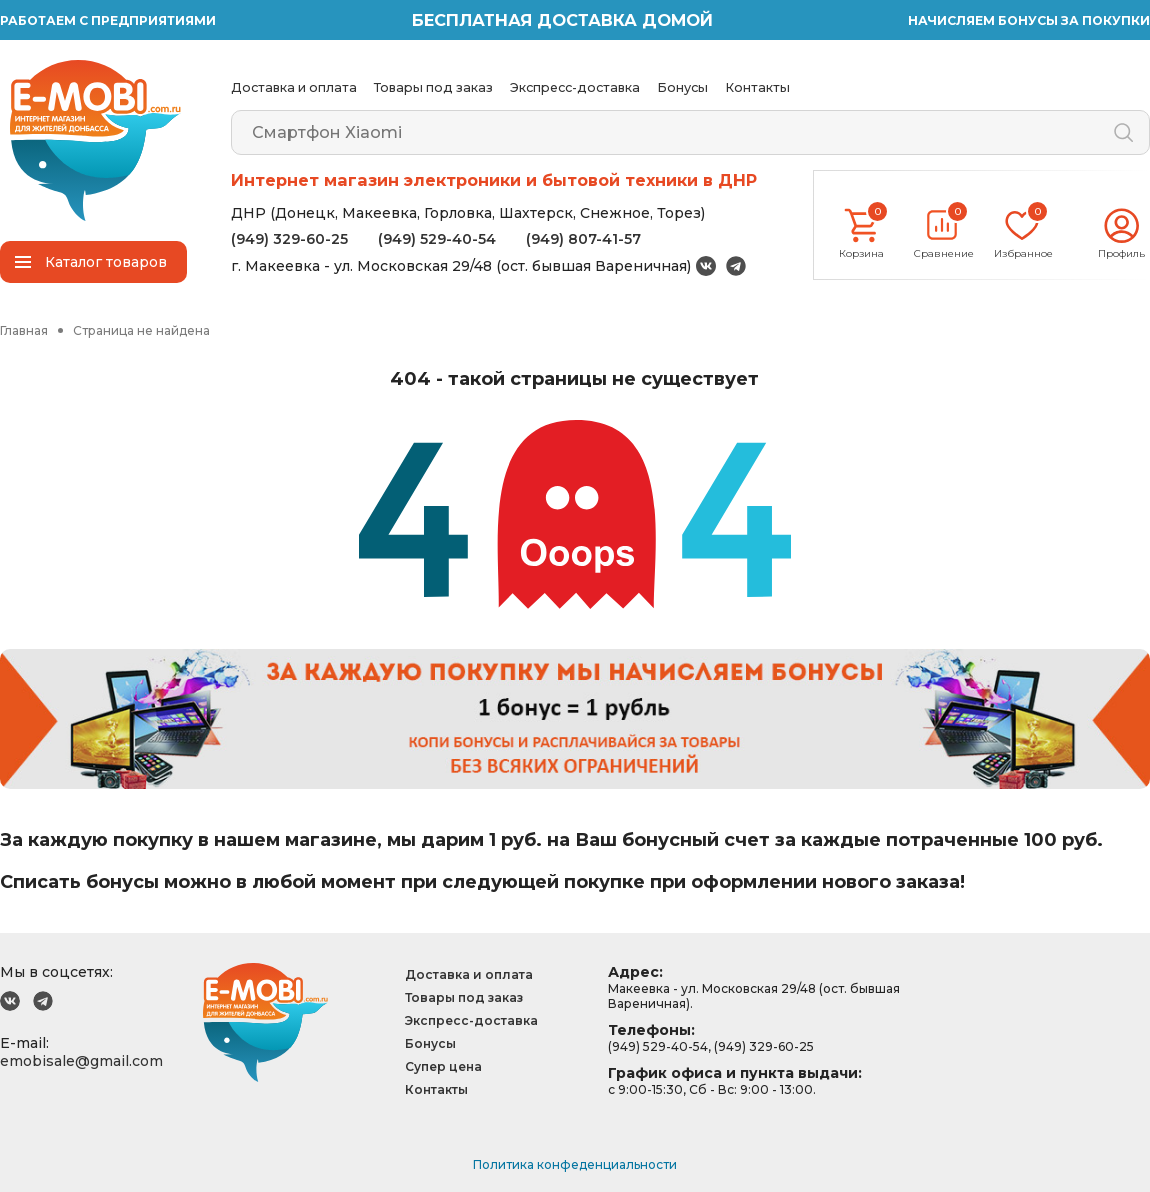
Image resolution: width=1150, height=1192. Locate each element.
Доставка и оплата (294, 87)
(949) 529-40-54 (437, 239)
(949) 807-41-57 (583, 239)
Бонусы (682, 87)
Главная (24, 330)
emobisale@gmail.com (81, 1061)
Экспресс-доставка (575, 87)
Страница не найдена (141, 330)
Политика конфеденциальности (575, 1164)
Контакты (757, 87)
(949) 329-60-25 (289, 239)
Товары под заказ (433, 87)
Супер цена (443, 1066)
